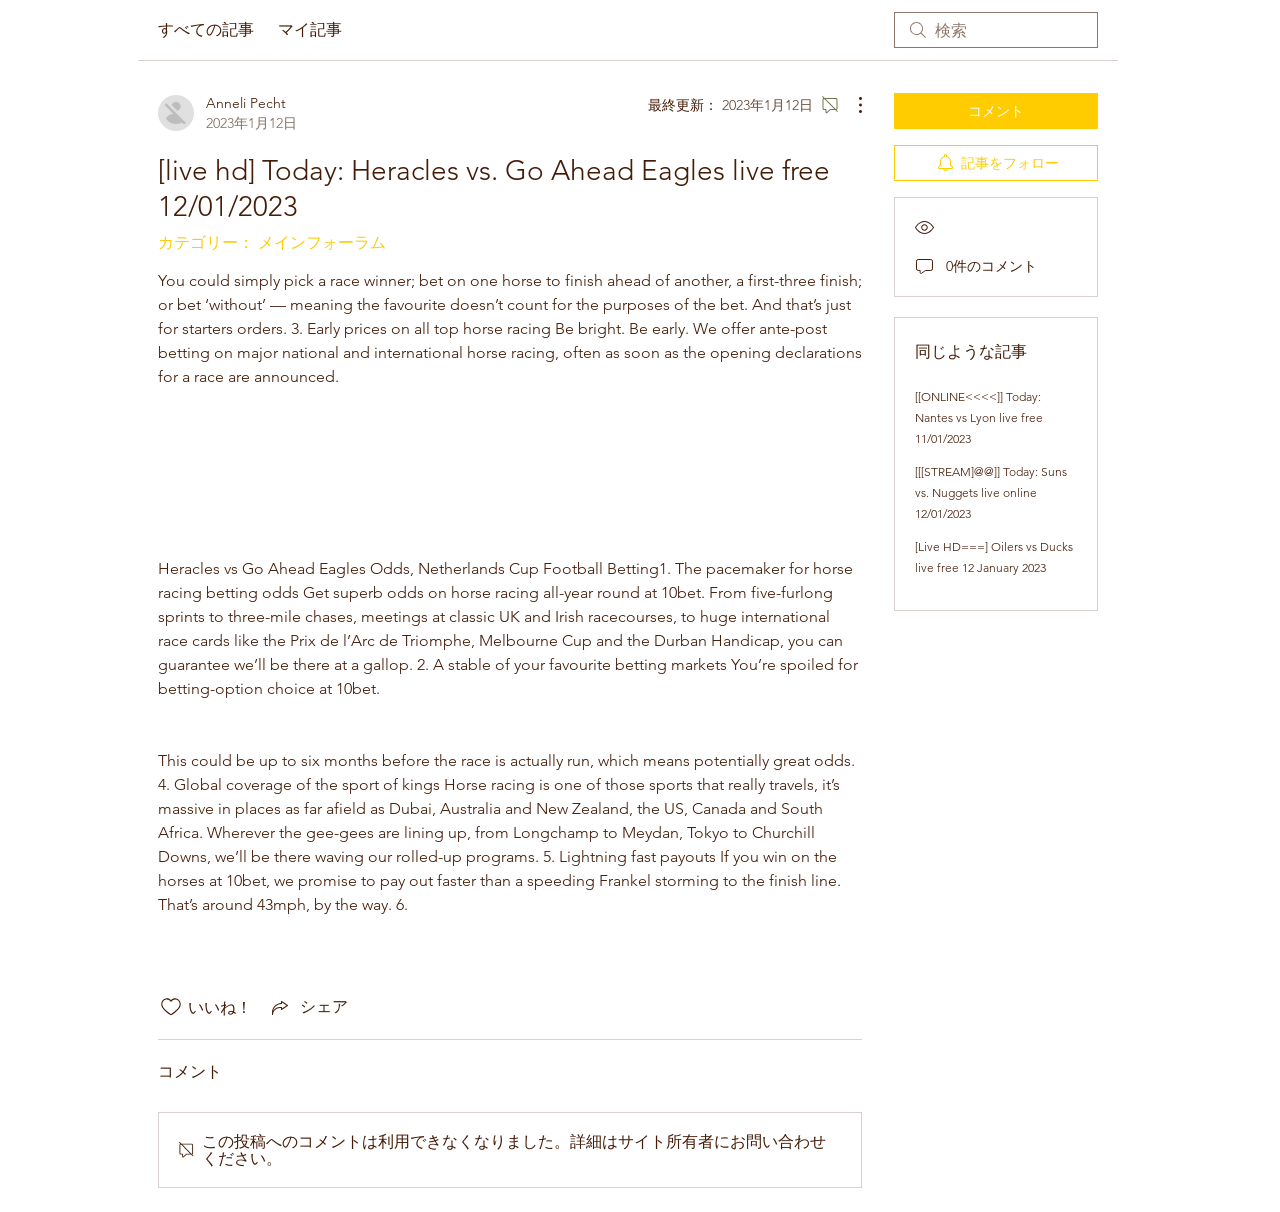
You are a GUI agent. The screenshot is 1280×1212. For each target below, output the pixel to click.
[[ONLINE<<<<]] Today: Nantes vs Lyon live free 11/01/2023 (979, 417)
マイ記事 (310, 29)
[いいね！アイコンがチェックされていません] (171, 1007)
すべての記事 (206, 29)
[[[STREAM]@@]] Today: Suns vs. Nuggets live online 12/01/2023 (991, 492)
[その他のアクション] (850, 105)
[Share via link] (308, 1007)
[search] (996, 30)
